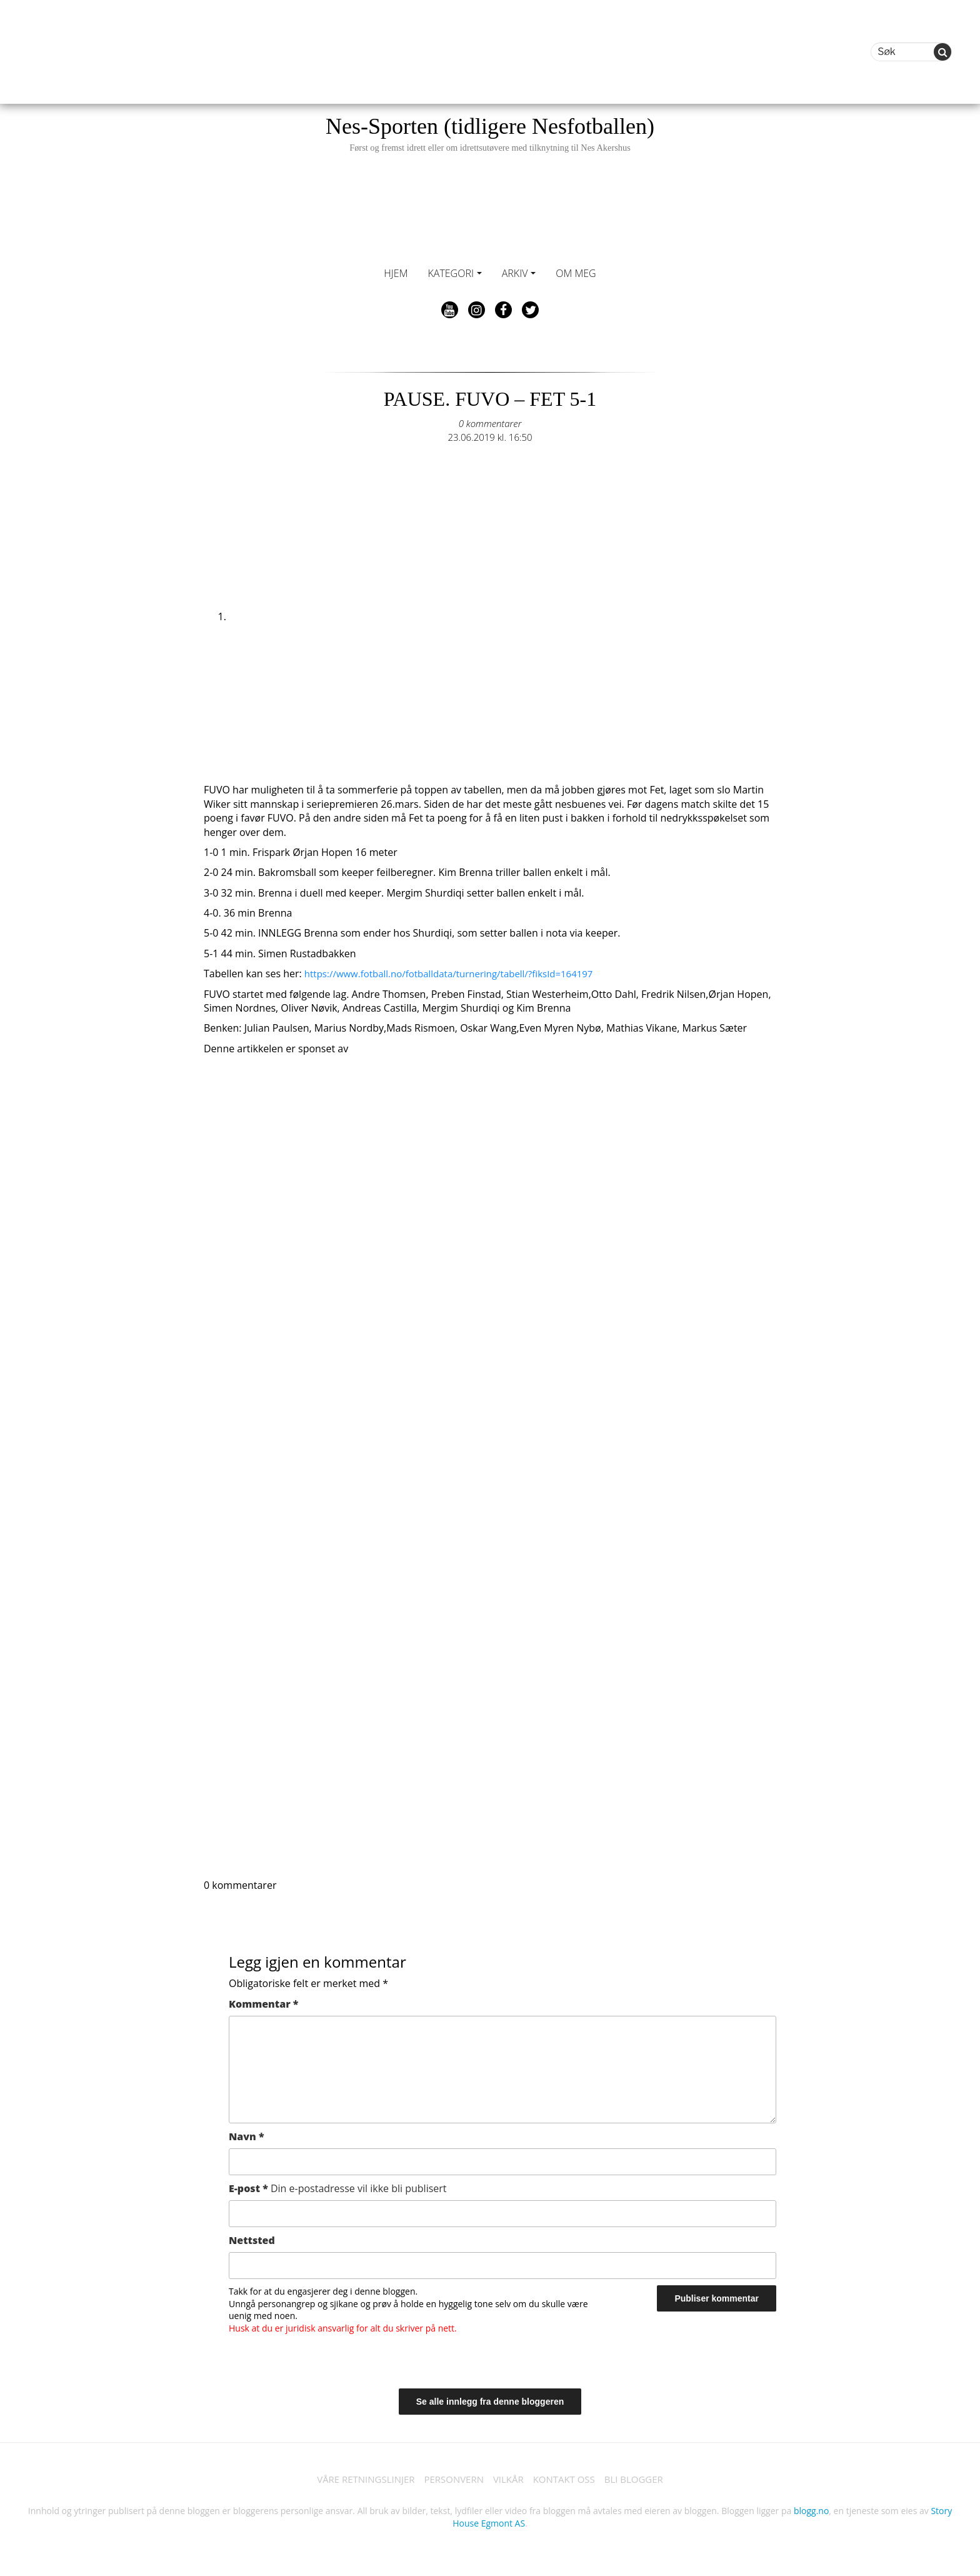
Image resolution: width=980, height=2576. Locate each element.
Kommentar (263, 2004)
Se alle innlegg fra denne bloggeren (490, 2402)
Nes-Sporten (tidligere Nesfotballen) (490, 133)
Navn (246, 2136)
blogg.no (811, 2512)
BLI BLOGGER (643, 2480)
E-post (338, 2188)
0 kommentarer (490, 423)
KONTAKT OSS (569, 2480)
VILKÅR (509, 2480)
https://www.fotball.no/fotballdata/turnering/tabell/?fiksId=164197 (458, 973)
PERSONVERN (451, 2480)
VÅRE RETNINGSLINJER (357, 2480)
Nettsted (252, 2240)
